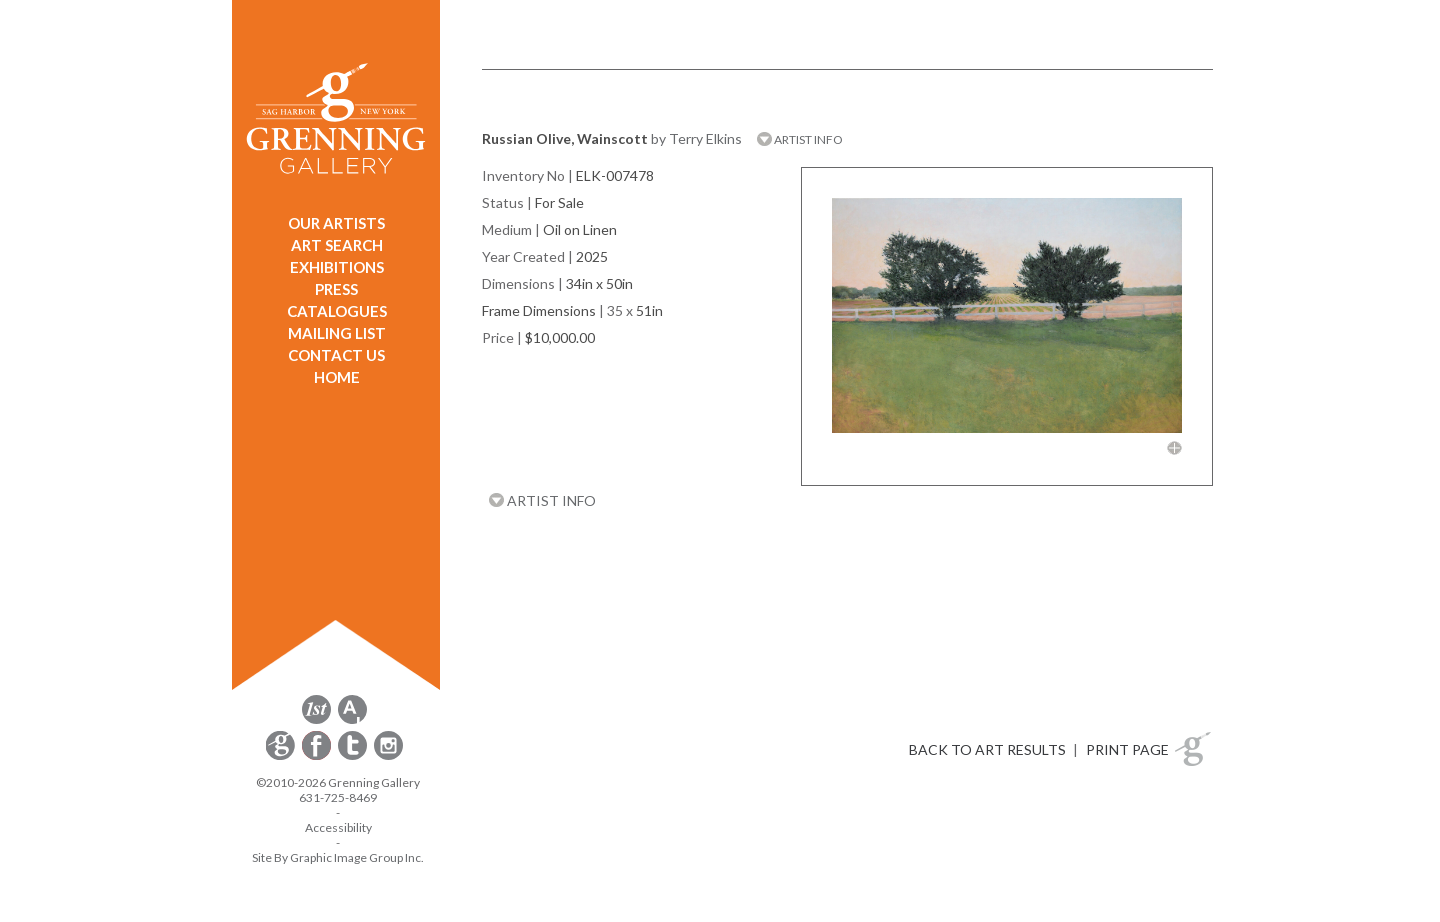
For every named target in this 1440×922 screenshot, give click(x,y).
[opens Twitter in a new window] (354, 756)
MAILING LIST (337, 333)
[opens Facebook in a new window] (318, 756)
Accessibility (338, 827)
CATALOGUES (337, 311)
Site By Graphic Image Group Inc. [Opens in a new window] (338, 857)
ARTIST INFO (800, 139)
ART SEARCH (337, 245)
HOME (337, 377)
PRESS (336, 289)
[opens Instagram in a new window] (388, 756)
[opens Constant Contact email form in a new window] (282, 756)
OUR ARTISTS (336, 223)
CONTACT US (336, 355)
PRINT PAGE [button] (1127, 749)
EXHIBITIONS (337, 267)
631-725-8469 (338, 797)
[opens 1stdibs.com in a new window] (316, 720)
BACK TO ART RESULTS (987, 749)
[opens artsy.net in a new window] (352, 720)
